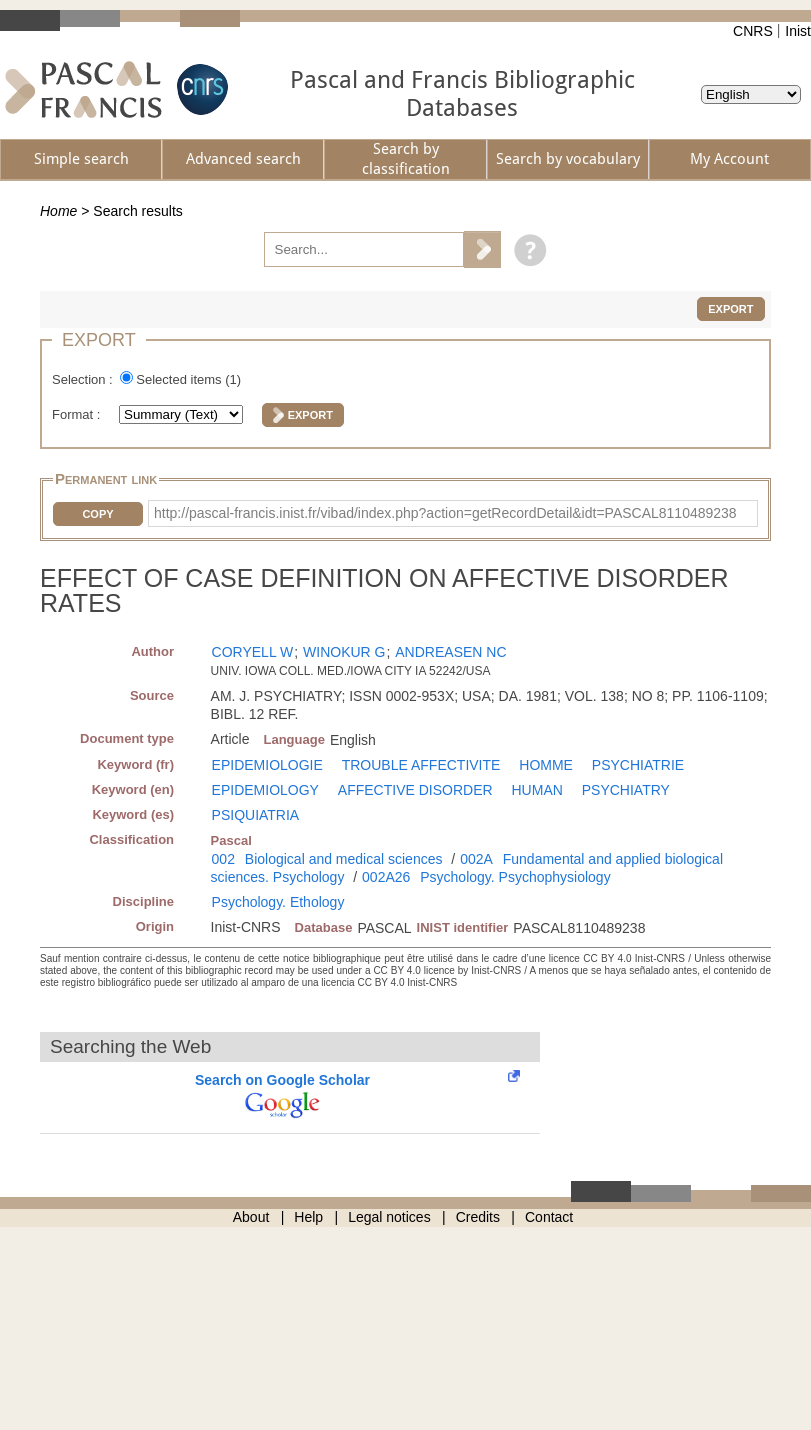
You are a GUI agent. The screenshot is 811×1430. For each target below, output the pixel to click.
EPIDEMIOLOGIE (267, 765)
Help (308, 1217)
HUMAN (537, 790)
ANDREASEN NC (450, 652)
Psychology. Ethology (278, 902)
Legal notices (389, 1217)
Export (730, 309)
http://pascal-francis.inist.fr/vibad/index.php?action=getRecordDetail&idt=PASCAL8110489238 (445, 513)
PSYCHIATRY (626, 790)
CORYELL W (253, 652)
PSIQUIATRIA (256, 815)
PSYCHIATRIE (638, 765)
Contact (549, 1217)
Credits (478, 1217)
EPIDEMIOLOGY (265, 790)
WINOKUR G (344, 652)
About (251, 1217)
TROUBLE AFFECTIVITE (421, 765)
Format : (78, 414)
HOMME (546, 765)
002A (476, 859)
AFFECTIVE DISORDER (415, 790)
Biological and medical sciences (344, 859)
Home (58, 211)
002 (223, 859)
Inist (798, 31)
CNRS (753, 31)
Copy (97, 514)
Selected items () (188, 379)
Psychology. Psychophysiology (515, 877)
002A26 (386, 877)
